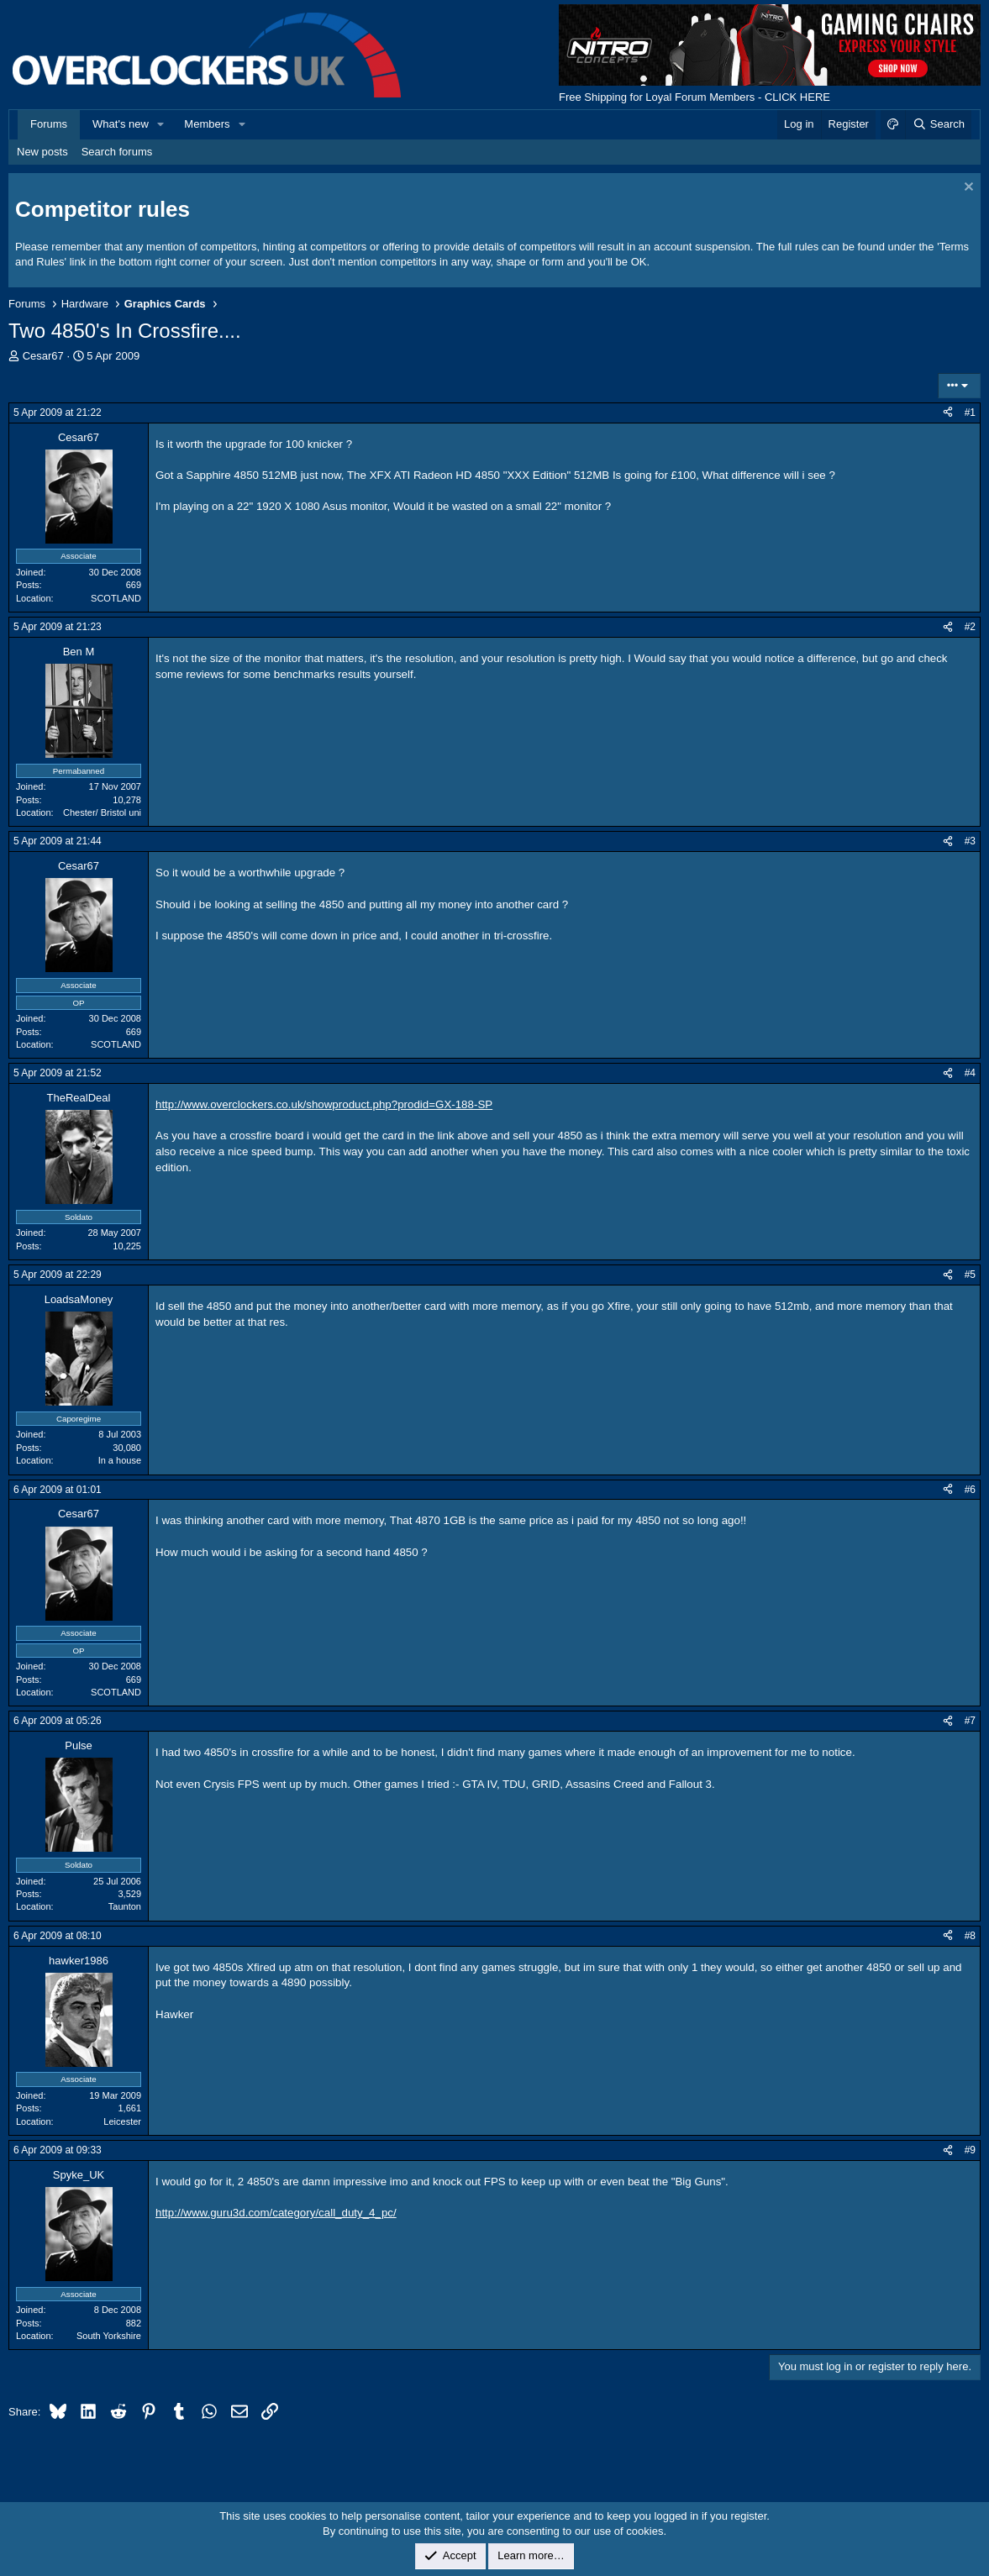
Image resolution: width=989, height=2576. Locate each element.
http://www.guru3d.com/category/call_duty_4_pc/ (276, 2212)
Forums (48, 124)
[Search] (938, 124)
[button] (161, 124)
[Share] (948, 413)
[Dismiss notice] (967, 188)
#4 (970, 1073)
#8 (970, 1936)
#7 (970, 1721)
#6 (970, 1490)
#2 (970, 627)
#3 (970, 841)
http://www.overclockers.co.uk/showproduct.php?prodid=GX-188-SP (323, 1104)
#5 (970, 1274)
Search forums (117, 151)
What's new (120, 124)
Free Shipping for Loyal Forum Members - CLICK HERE (694, 97)
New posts (42, 151)
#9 (970, 2150)
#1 (970, 412)
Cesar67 (43, 356)
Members (206, 124)
